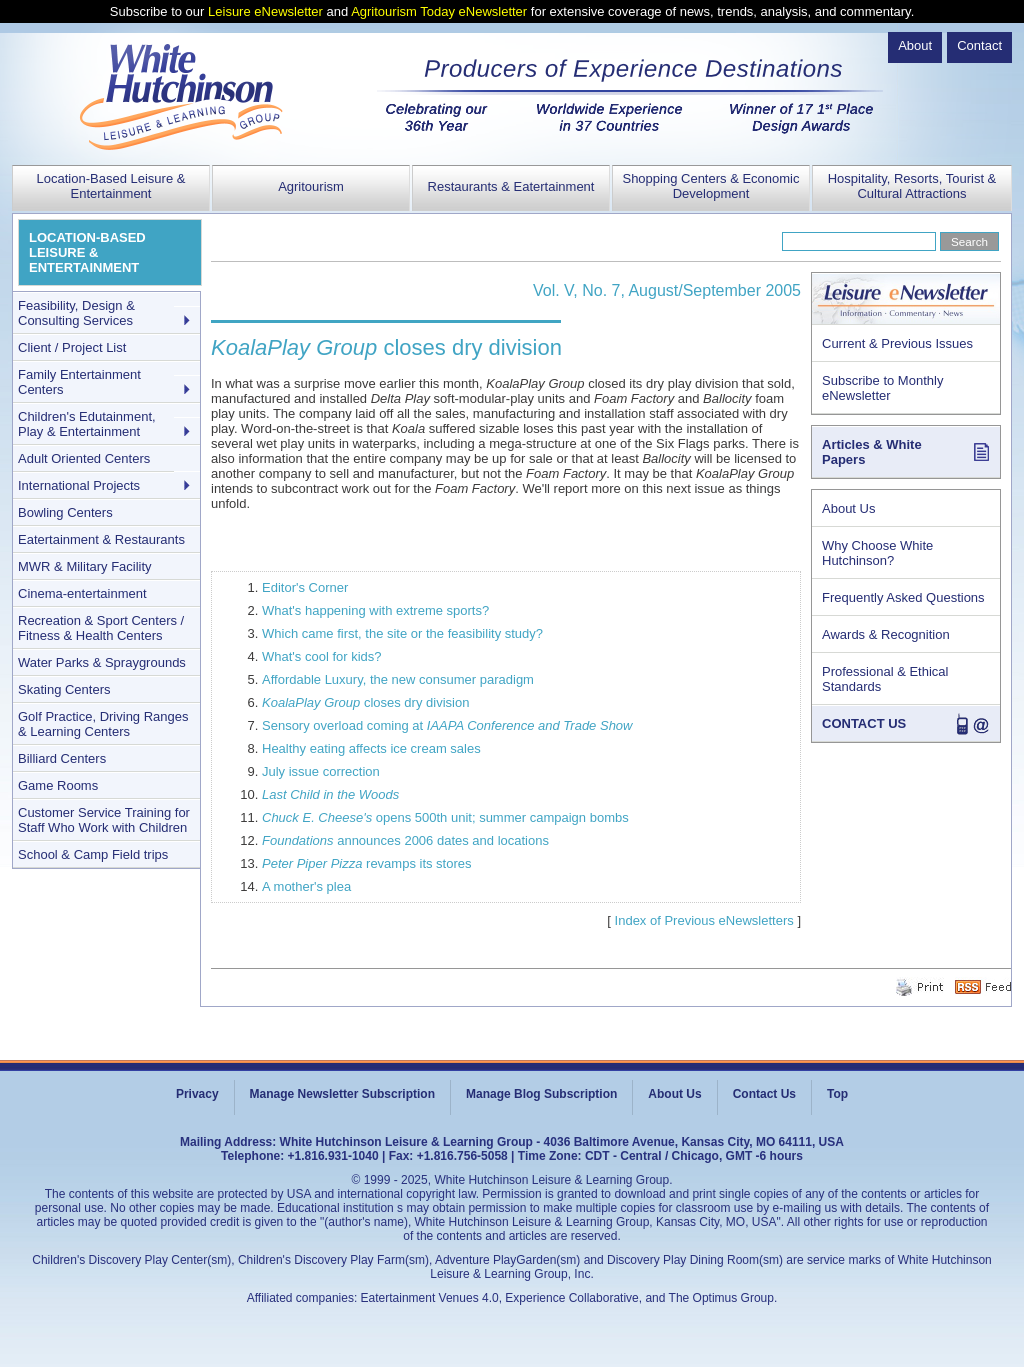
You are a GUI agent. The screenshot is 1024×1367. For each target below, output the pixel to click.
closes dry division (365, 702)
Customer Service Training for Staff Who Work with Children (104, 820)
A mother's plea (306, 886)
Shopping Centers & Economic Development (710, 186)
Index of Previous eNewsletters (704, 920)
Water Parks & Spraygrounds (102, 662)
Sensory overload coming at (447, 725)
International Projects (79, 485)
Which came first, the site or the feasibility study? (402, 633)
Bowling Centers (65, 512)
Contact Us (764, 1094)
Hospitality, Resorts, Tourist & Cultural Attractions (912, 186)
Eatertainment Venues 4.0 (430, 1298)
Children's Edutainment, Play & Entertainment (87, 424)
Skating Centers (64, 689)
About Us (848, 508)
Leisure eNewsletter (265, 11)
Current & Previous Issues (897, 343)
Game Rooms (58, 785)
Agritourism (311, 186)
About (915, 45)
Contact (979, 45)
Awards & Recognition (886, 634)
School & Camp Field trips (93, 854)
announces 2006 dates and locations (405, 840)
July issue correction (321, 771)
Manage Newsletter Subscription (342, 1094)
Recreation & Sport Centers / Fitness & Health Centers (101, 628)
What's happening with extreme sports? (375, 610)
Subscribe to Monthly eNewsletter (882, 388)
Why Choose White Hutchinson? (877, 553)
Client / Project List (72, 347)
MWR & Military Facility (85, 566)
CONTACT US (864, 723)
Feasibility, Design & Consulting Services (76, 313)
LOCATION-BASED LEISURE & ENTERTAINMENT (87, 252)
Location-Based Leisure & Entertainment (111, 186)
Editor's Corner (305, 587)
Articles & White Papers (872, 452)
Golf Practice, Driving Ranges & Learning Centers (103, 724)
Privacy (197, 1094)
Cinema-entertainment (82, 593)
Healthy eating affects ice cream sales (371, 748)
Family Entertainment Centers (79, 382)
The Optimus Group (721, 1298)
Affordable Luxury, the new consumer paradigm (398, 679)
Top (837, 1094)
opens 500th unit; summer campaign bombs (445, 817)
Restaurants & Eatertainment (511, 186)
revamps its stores (367, 863)
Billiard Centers (62, 758)
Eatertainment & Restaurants (101, 539)
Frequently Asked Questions (903, 597)
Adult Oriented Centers (84, 458)
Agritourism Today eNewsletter (439, 11)
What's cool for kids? (322, 656)
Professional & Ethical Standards (885, 679)
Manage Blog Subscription (541, 1094)
